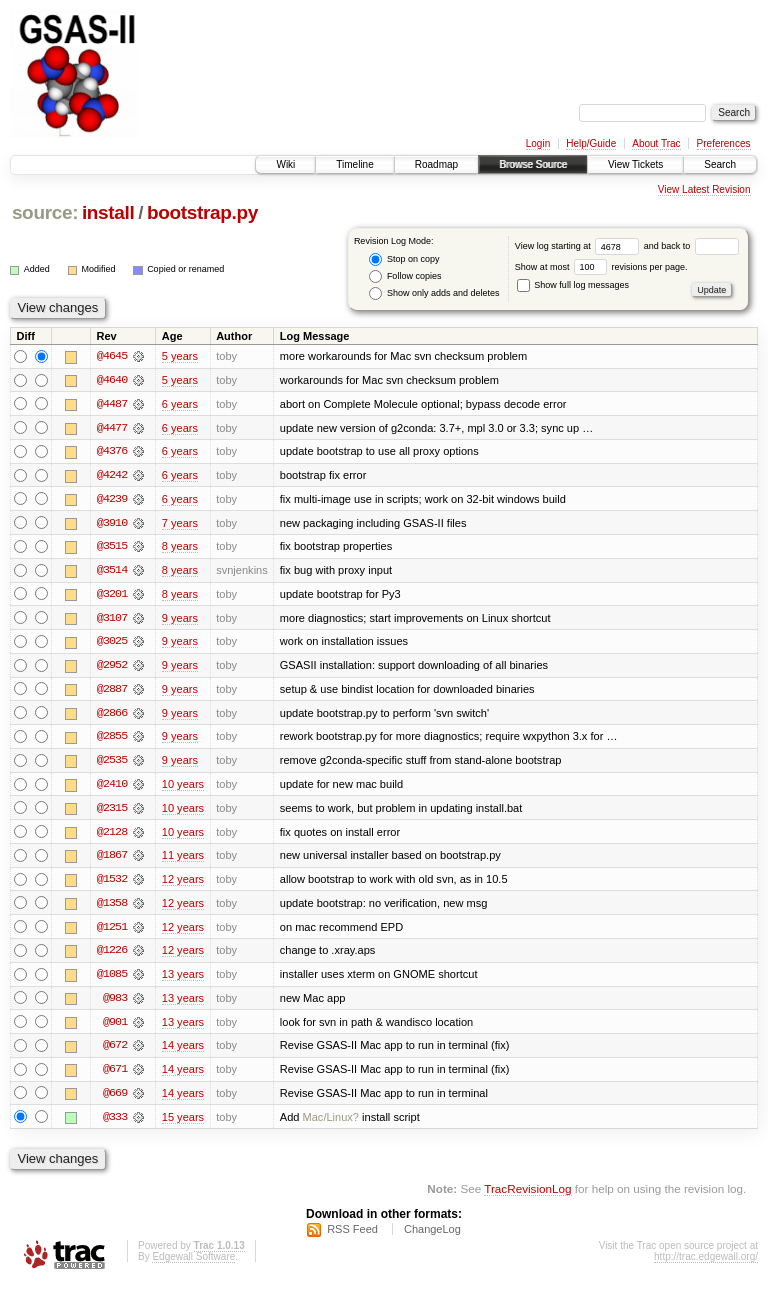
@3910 (112, 524)
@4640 (112, 380)
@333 (115, 1124)
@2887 (112, 692)
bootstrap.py (202, 212)
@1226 (112, 956)
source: (45, 212)
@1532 (112, 884)
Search (720, 164)
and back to (691, 246)
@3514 (112, 572)
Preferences (724, 143)
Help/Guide (591, 143)
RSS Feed (352, 1237)
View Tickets (635, 164)
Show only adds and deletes (434, 293)
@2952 (112, 668)
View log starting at (579, 246)
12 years (183, 884)
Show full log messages (573, 285)
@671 (115, 1076)
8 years (180, 548)
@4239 (112, 500)
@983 (115, 1004)
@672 (115, 1052)
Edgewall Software (193, 1264)
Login (538, 143)
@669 (115, 1100)
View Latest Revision (704, 189)
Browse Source (533, 164)
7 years (180, 524)
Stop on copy (404, 259)
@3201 (112, 596)
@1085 (112, 980)
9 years (180, 620)
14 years (183, 1052)
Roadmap (436, 164)
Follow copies (405, 276)
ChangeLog (432, 1237)
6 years (180, 404)
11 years (183, 860)
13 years (183, 980)
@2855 (112, 740)
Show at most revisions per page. (601, 267)
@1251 (112, 932)
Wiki (285, 164)
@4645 (112, 356)
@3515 (112, 548)
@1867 (112, 860)
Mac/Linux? (331, 1124)
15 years (183, 1124)
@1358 (112, 908)
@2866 (112, 716)
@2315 (112, 812)
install (108, 212)
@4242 (112, 476)
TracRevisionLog (527, 1196)
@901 (115, 1028)
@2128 (112, 836)
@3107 (112, 620)
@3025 (112, 644)
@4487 (112, 404)
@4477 (112, 428)
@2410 (112, 788)
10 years (183, 788)
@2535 (112, 764)
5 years (180, 356)
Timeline (354, 164)
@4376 (112, 452)
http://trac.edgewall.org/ (706, 1264)
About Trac (656, 143)
